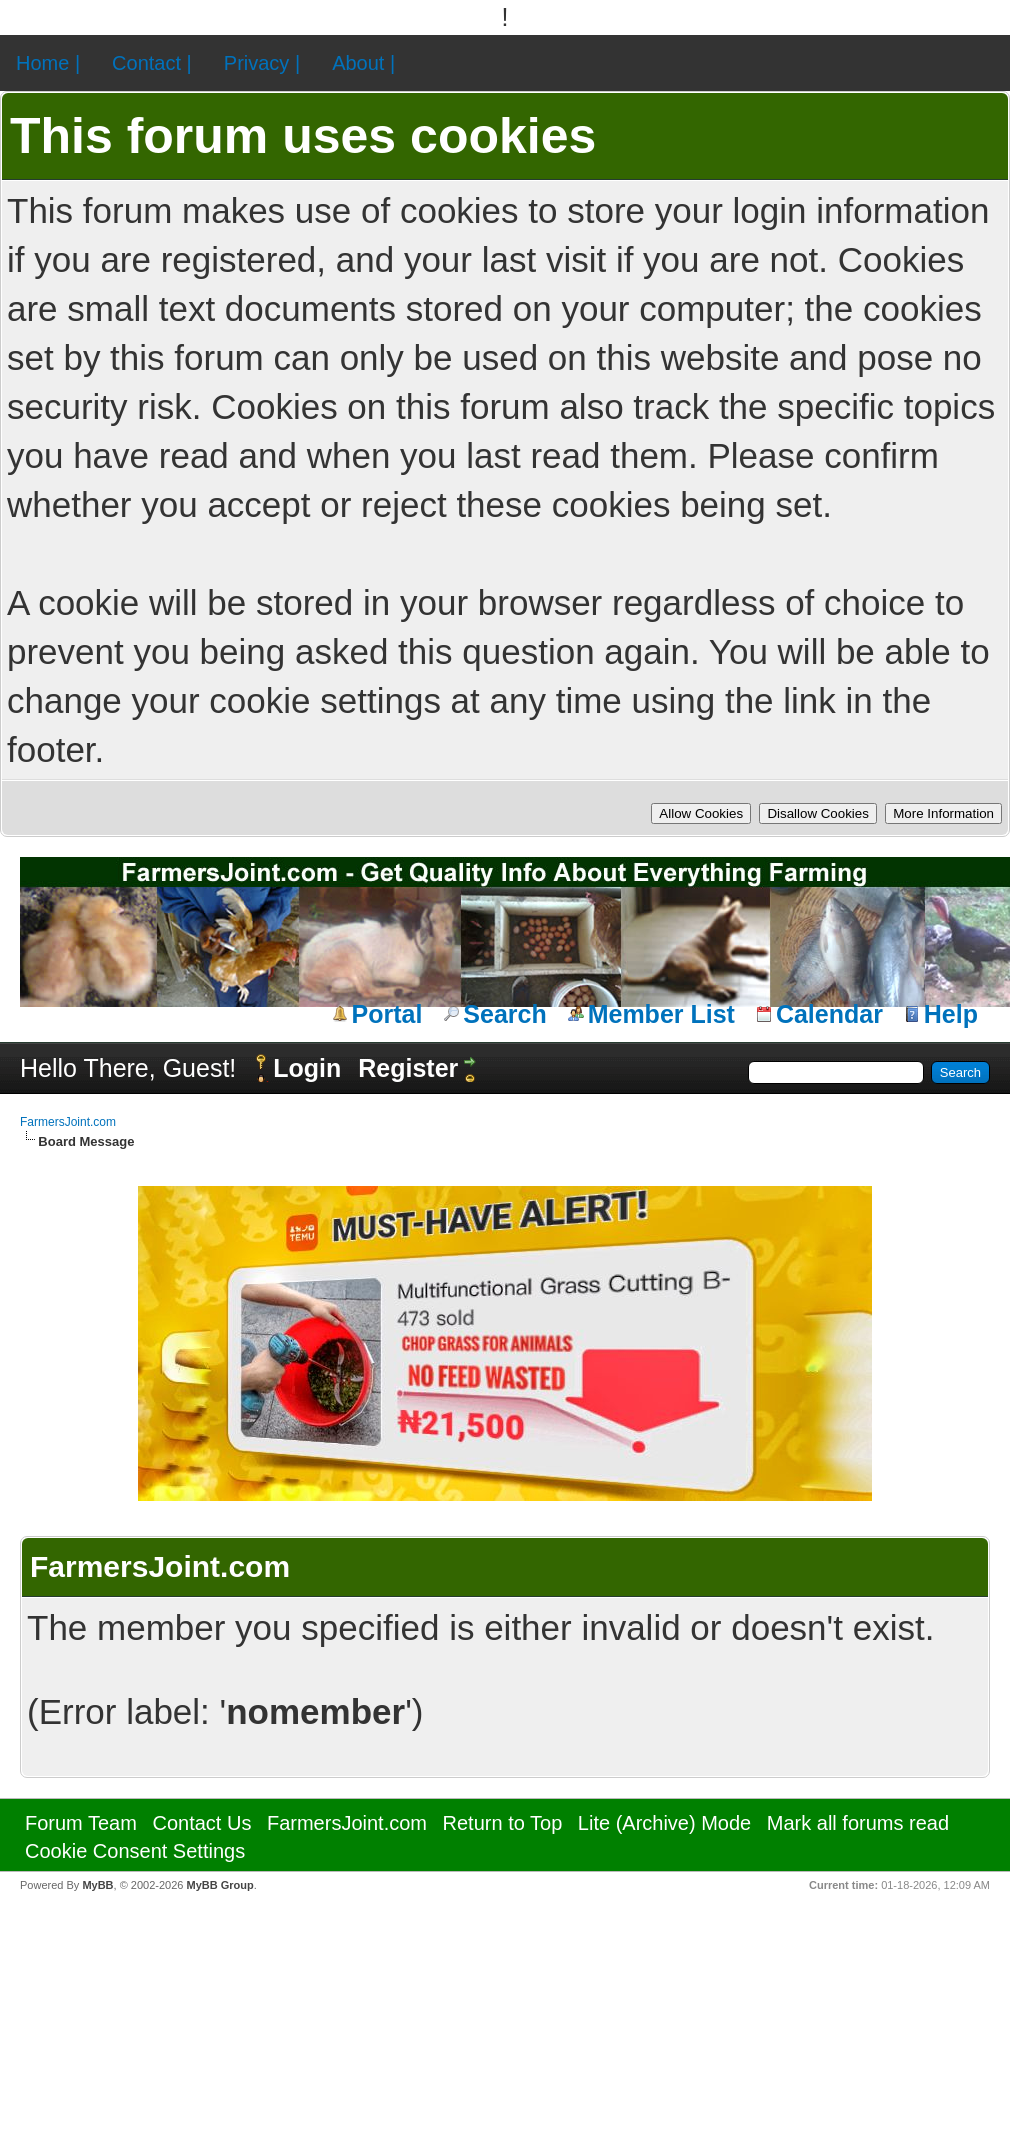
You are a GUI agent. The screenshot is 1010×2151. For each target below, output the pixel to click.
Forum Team (81, 1823)
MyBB (97, 1885)
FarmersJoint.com (68, 1122)
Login (307, 1068)
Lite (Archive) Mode (664, 1823)
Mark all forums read (858, 1823)
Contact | (152, 63)
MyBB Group (219, 1885)
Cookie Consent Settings (135, 1851)
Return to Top (503, 1823)
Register (408, 1068)
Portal (387, 1014)
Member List (661, 1014)
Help (951, 1014)
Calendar (829, 1014)
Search (504, 1014)
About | (363, 63)
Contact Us (201, 1823)
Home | (48, 63)
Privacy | (262, 63)
